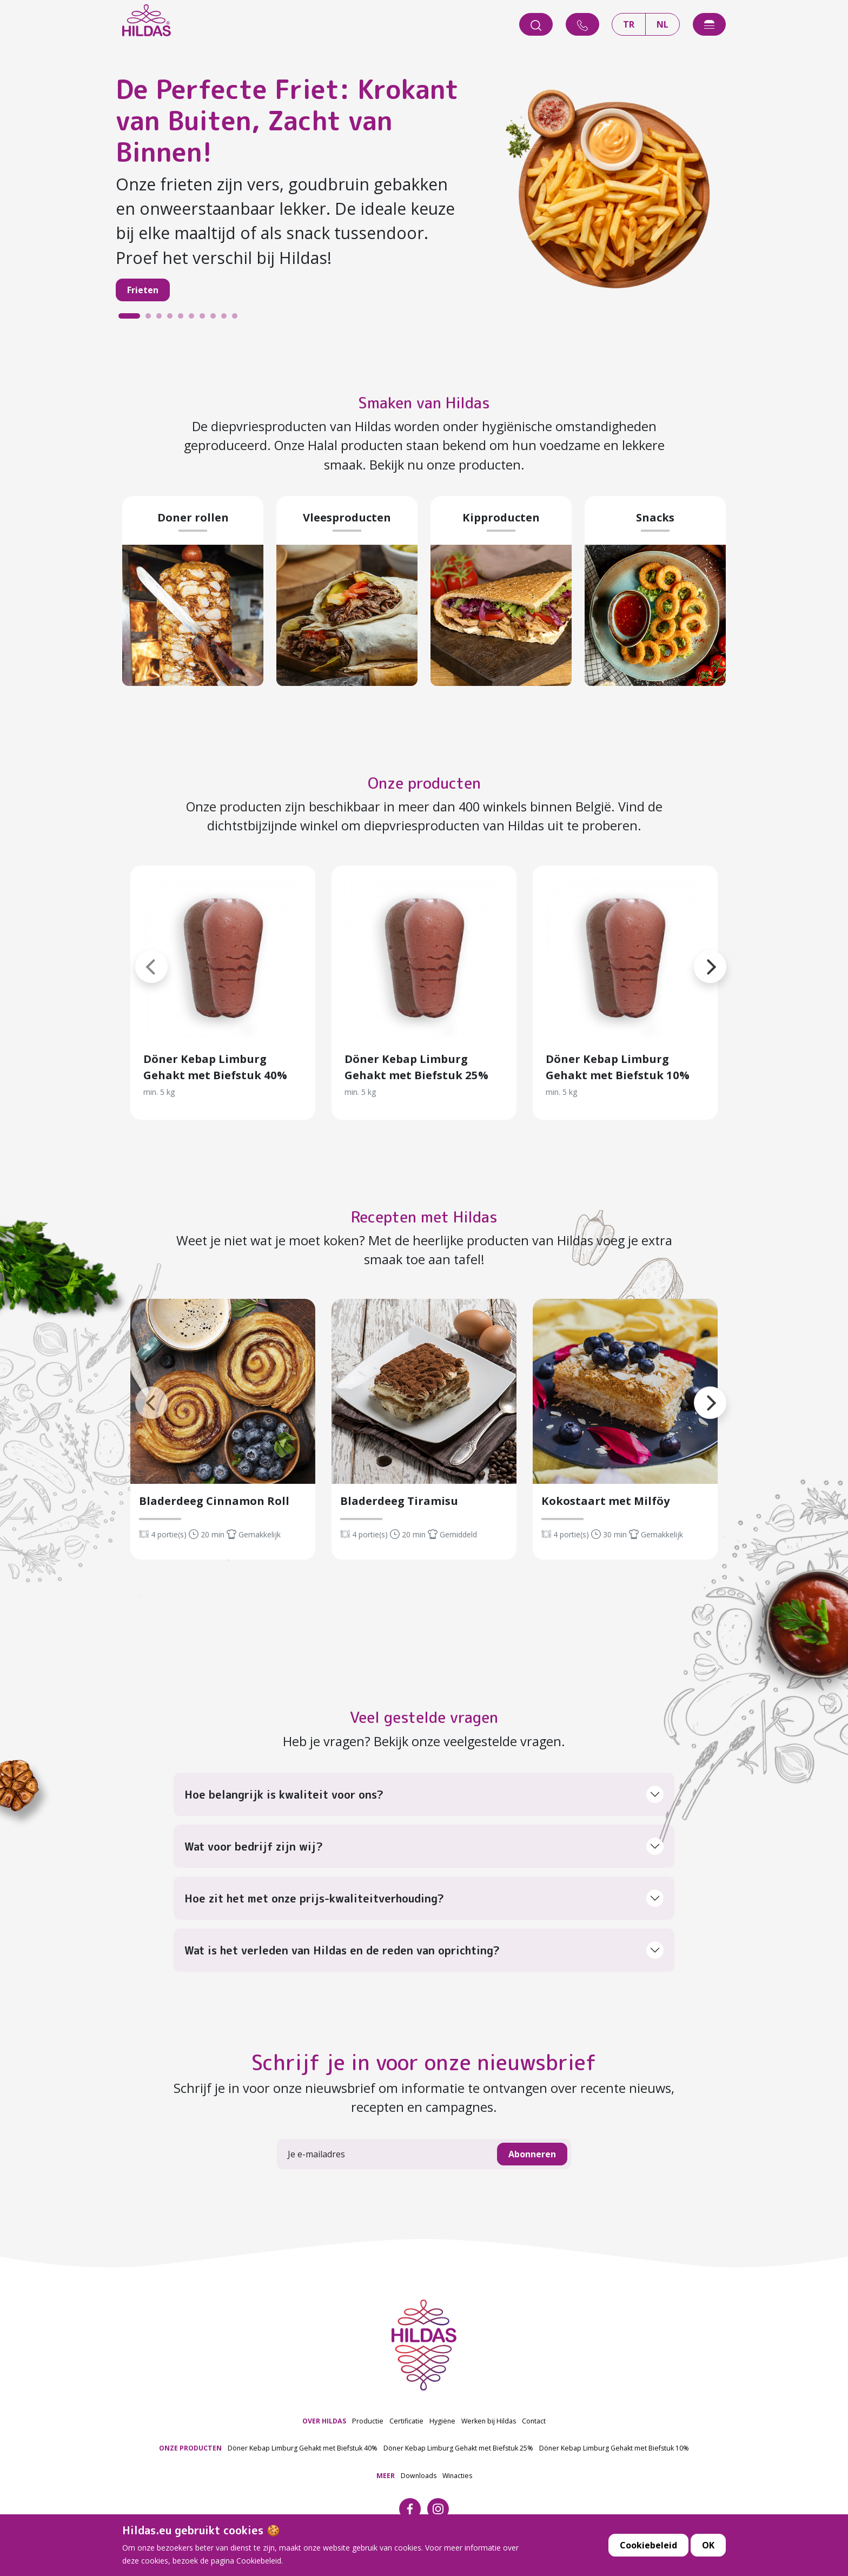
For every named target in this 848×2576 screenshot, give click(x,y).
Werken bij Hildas (488, 2421)
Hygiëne (442, 2421)
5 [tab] (183, 318)
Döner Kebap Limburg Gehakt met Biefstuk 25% (458, 2448)
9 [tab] (226, 318)
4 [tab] (172, 318)
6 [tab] (194, 318)
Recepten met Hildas (424, 1214)
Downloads (418, 2475)
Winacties (457, 2475)
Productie (367, 2421)
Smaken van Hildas (424, 400)
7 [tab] (205, 318)
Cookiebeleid (648, 2545)
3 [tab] (161, 318)
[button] (135, 953)
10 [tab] (237, 318)
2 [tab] (150, 318)
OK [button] (708, 2545)
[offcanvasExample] (709, 24)
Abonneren (532, 2154)
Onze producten (424, 780)
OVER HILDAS (324, 2421)
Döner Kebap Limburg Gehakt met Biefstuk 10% (614, 2448)
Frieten (142, 290)
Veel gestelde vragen (424, 1714)
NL (662, 24)
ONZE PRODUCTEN (190, 2448)
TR (628, 24)
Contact (534, 2421)
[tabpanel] (424, 194)
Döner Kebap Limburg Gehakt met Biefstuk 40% (302, 2448)
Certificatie (406, 2421)
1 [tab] (123, 318)
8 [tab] (215, 318)
